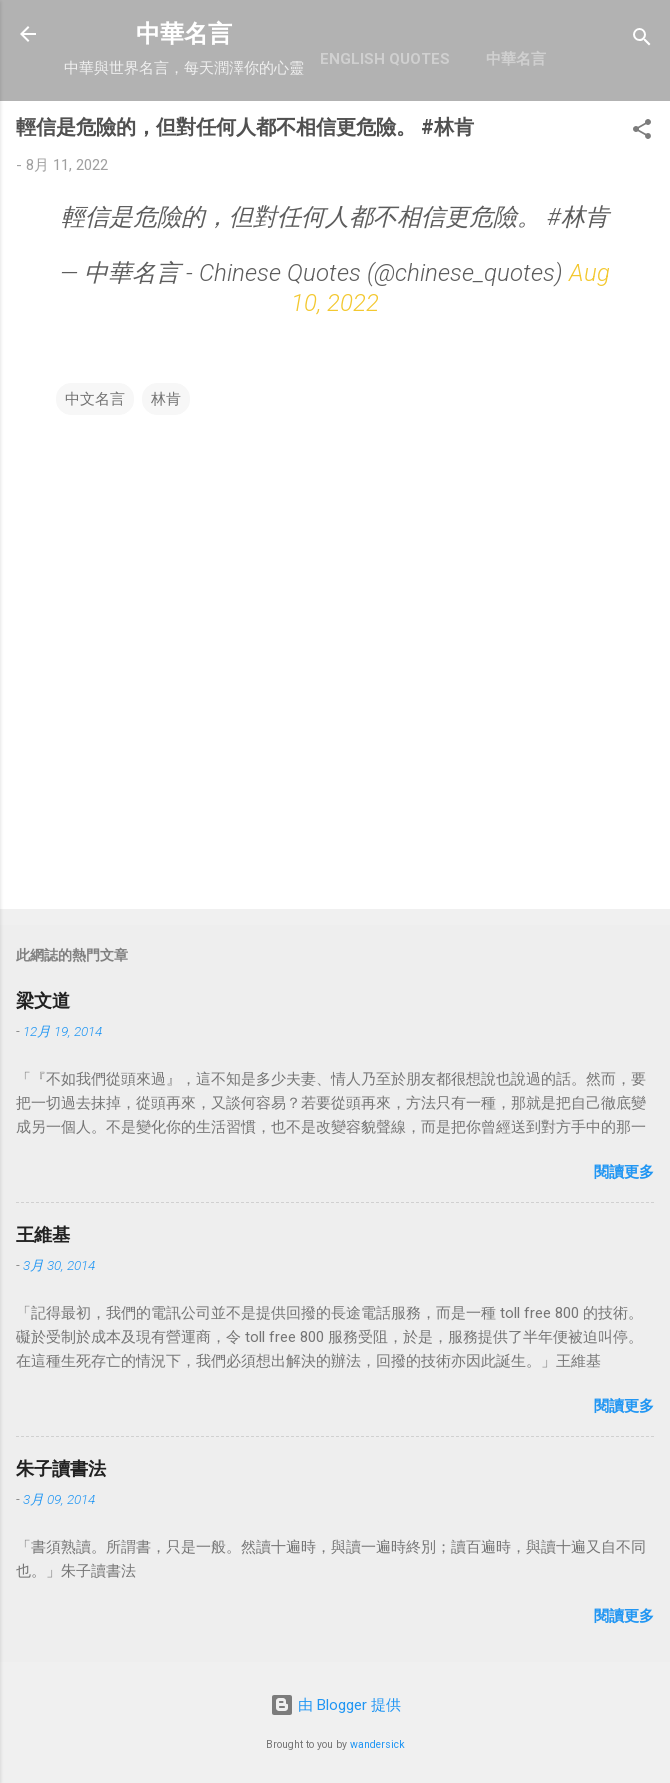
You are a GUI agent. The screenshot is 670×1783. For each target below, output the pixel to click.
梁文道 (43, 1000)
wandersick (377, 1744)
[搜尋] (642, 40)
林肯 (166, 399)
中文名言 (95, 399)
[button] (642, 132)
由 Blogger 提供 (335, 1705)
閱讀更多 (624, 1172)
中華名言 (184, 34)
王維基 (43, 1234)
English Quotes (385, 59)
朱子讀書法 (61, 1468)
